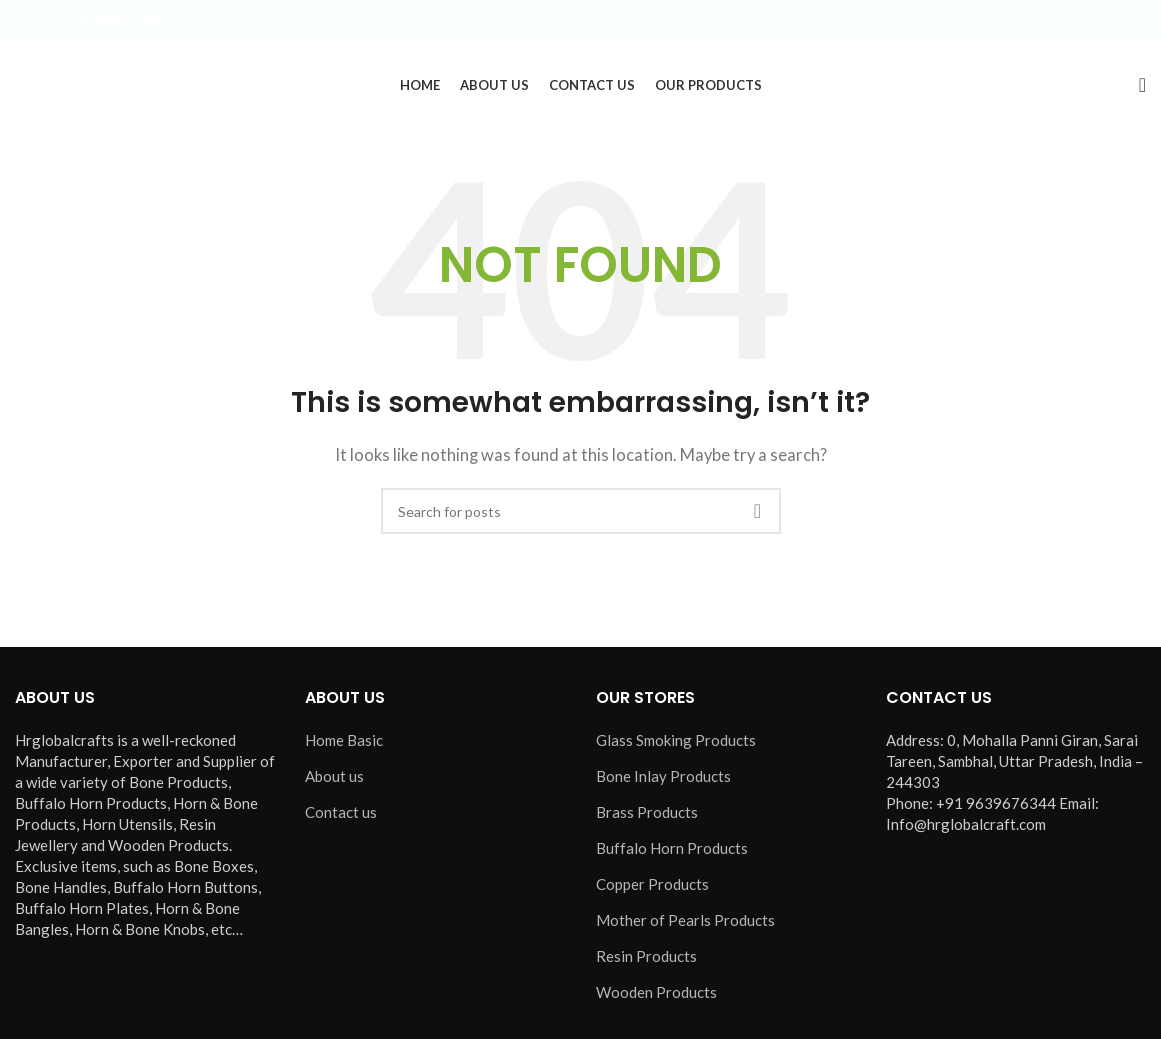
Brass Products (647, 816)
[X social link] (1051, 21)
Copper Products (652, 888)
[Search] (1142, 87)
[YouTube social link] (1099, 21)
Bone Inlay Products (663, 780)
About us (334, 780)
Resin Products (646, 960)
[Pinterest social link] (1123, 21)
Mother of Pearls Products (685, 924)
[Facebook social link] (1027, 21)
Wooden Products (656, 996)
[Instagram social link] (1075, 21)
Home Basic (344, 744)
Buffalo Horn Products (672, 852)
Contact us (341, 816)
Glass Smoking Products (676, 744)
